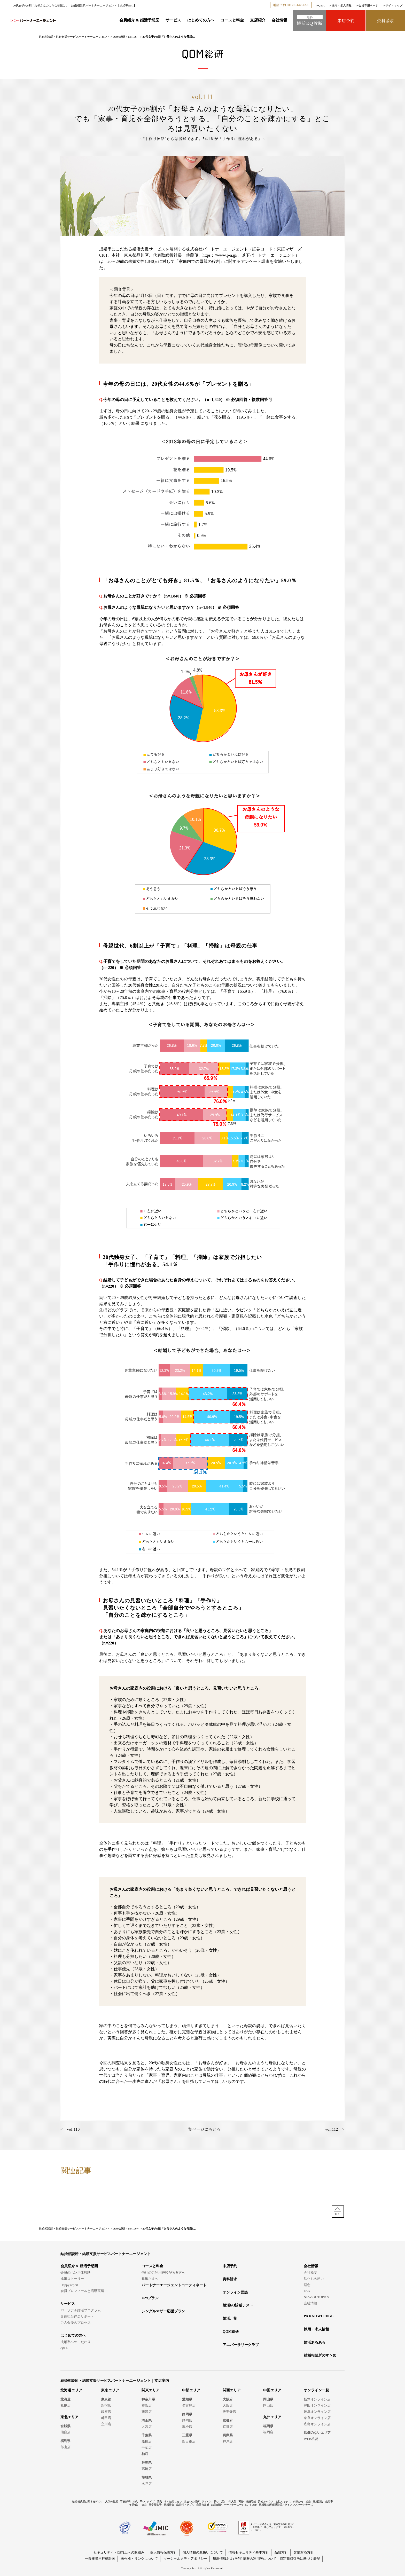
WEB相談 (311, 2439)
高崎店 (147, 2469)
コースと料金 (232, 20)
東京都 (106, 2399)
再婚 (241, 2501)
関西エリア (232, 2390)
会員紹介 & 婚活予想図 (139, 20)
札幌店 (65, 2405)
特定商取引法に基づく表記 (300, 2559)
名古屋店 (189, 2405)
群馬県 (147, 2462)
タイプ (151, 2501)
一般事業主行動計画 (100, 2559)
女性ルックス (283, 2501)
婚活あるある (314, 2342)
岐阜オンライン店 (317, 2412)
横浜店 (147, 2405)
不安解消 (125, 2501)
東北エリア (69, 2417)
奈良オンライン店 (317, 2418)
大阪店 (228, 2405)
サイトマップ (393, 5)
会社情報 (279, 20)
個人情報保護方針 (163, 2552)
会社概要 (310, 2272)
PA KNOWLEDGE (318, 2316)
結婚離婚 (216, 2504)
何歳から (298, 2501)
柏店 (145, 2454)
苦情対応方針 (304, 2552)
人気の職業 (111, 2501)
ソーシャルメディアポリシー (185, 2559)
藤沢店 (147, 2412)
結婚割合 (318, 2501)
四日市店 (189, 2441)
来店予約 (230, 2266)
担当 (308, 2501)
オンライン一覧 (316, 2390)
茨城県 (147, 2477)
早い (142, 2501)
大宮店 (147, 2427)
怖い (216, 2501)
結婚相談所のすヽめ (320, 2355)
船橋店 (147, 2441)
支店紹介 (258, 20)
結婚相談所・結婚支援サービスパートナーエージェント (74, 36)
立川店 (106, 2424)
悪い (224, 2501)
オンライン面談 (235, 2292)
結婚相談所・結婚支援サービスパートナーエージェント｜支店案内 (114, 2381)
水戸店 (147, 2484)
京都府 (228, 2420)
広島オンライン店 (317, 2424)
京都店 (228, 2427)
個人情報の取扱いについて (203, 2552)
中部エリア (191, 2390)
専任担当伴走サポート (77, 2316)
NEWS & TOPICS (316, 2297)
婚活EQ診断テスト (238, 2305)
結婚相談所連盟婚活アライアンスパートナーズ (286, 2504)
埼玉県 (147, 2420)
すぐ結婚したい (173, 2501)
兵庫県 (228, 2435)
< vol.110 (70, 2129)
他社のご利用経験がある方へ (163, 2272)
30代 (135, 2501)
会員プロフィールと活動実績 (82, 2291)
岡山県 (268, 2399)
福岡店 (268, 2432)
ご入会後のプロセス (75, 2323)
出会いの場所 (192, 2501)
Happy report (69, 2285)
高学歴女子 (155, 2504)
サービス (173, 20)
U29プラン (150, 2298)
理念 (307, 2285)
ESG (307, 2291)
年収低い (134, 2504)
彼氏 (159, 2501)
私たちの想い (314, 2279)
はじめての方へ (200, 20)
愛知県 (187, 2399)
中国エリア (272, 2390)
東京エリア (110, 2390)
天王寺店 (229, 2412)
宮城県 (65, 2426)
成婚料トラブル (185, 2504)
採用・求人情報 (342, 5)
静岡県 (187, 2414)
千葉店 (147, 2447)
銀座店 (106, 2412)
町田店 (106, 2418)
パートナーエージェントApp (240, 2504)
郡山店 (65, 2447)
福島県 (65, 2441)
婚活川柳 (230, 2318)
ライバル (207, 2501)
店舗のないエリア (317, 2433)
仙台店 (65, 2432)
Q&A (321, 5)
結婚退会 (169, 2504)
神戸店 (228, 2441)
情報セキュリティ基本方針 (249, 2552)
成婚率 (329, 2501)
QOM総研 (119, 36)
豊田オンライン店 (317, 2405)
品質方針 (281, 2552)
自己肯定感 (202, 2504)
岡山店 (268, 2405)
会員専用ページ (368, 5)
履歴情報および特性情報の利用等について (245, 2559)
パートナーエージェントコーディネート (174, 2285)
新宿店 (106, 2405)
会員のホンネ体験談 (75, 2272)
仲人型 (232, 2501)
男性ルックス (266, 2501)
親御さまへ (150, 2279)
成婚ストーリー (72, 2279)
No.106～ (133, 36)
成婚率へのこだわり (75, 2342)
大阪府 (228, 2399)
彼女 (144, 2504)
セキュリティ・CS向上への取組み (119, 2552)
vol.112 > (335, 2129)
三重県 (187, 2435)
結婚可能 (251, 2501)
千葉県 (147, 2435)
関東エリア (151, 2390)
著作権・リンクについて (139, 2559)
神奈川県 (148, 2399)
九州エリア (272, 2417)
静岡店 (187, 2420)
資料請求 (230, 2279)
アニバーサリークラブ (241, 2345)
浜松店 (187, 2427)
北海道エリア (71, 2390)
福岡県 (268, 2426)
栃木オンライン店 (317, 2399)
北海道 (65, 2399)
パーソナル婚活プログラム (80, 2310)
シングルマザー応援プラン (163, 2311)
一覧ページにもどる (202, 2129)
